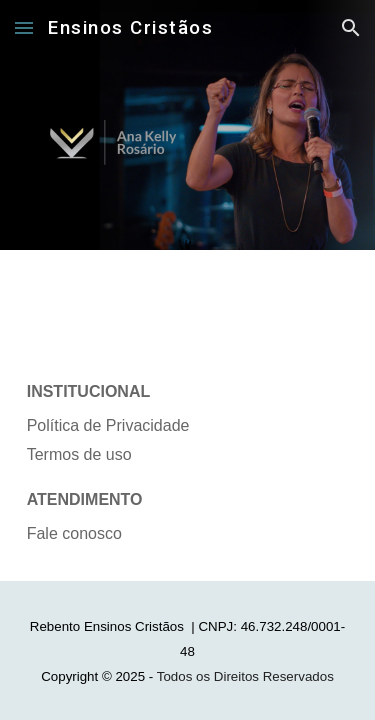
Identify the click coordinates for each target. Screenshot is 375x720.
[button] (24, 27)
